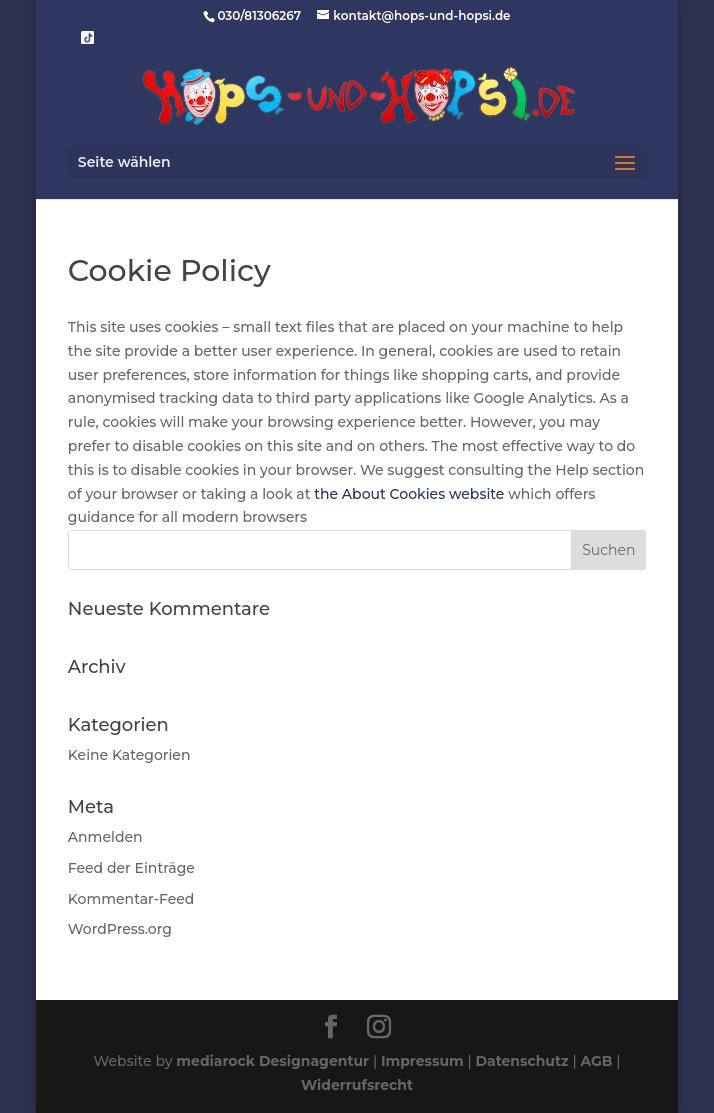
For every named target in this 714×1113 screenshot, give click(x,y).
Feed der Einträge (131, 868)
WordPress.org (120, 929)
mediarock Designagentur (272, 1061)
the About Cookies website (409, 494)
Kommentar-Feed (131, 899)
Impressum (422, 1061)
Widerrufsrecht (357, 1085)
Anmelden (105, 837)
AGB (596, 1061)
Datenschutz (521, 1061)
